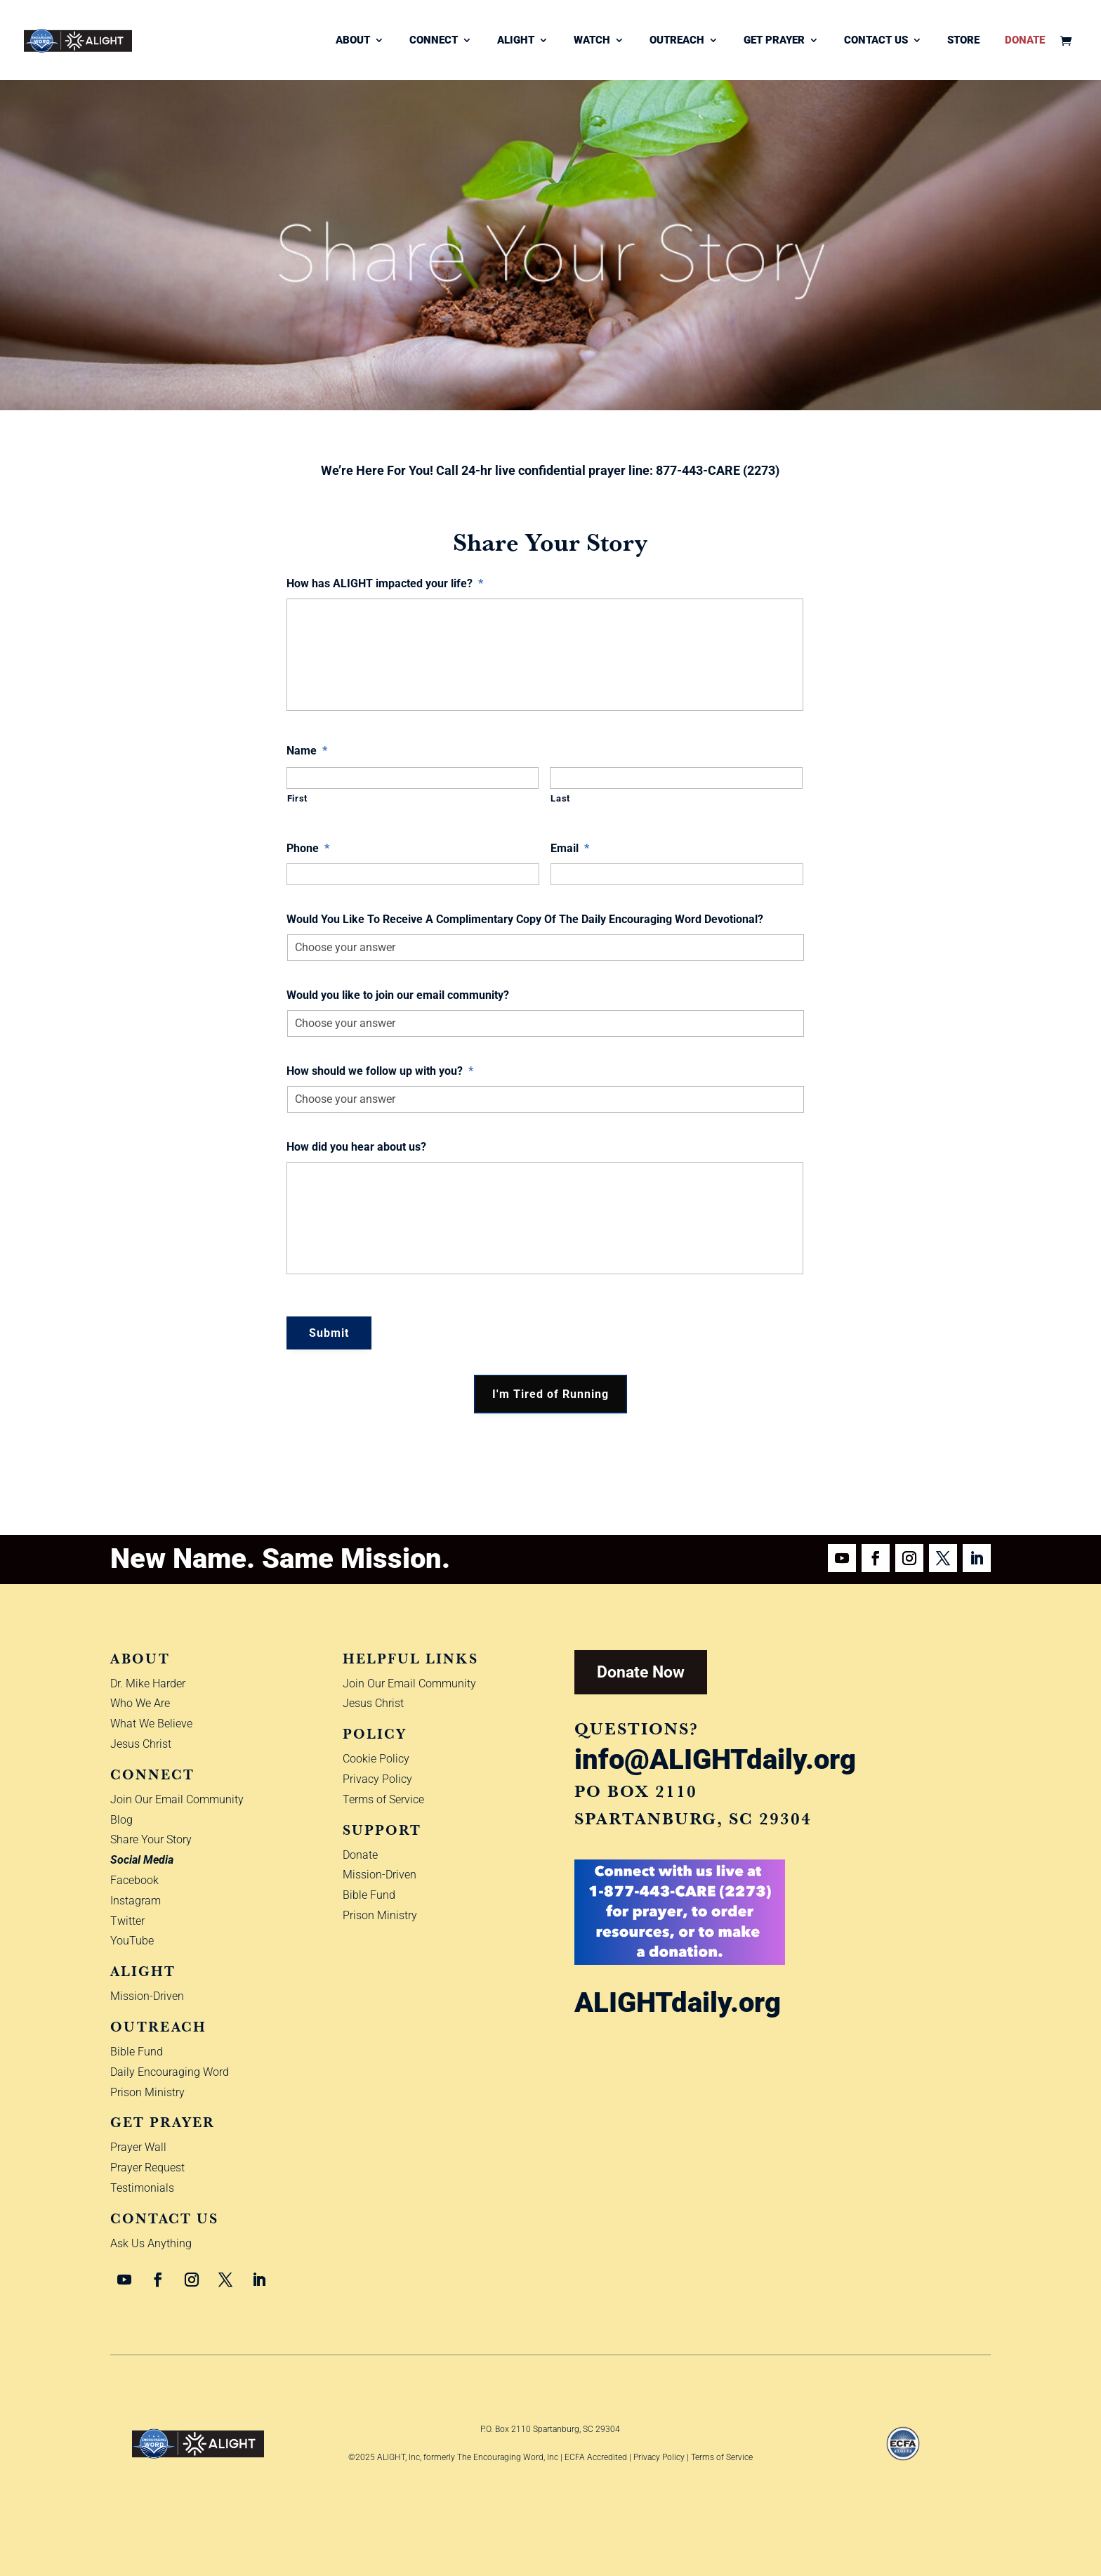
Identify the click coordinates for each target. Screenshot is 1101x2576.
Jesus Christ (140, 1744)
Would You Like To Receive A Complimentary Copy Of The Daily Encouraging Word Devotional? (524, 919)
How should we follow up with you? (379, 1071)
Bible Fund (136, 2051)
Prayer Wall (138, 2147)
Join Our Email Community (177, 1799)
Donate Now (641, 1672)
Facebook (134, 1880)
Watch (592, 40)
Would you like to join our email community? (397, 995)
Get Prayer (774, 40)
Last (560, 798)
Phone (307, 848)
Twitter (127, 1921)
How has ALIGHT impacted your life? (384, 583)
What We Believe (151, 1723)
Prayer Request (147, 2167)
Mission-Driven (147, 1996)
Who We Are (140, 1703)
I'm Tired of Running (550, 1394)
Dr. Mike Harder (147, 1683)
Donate (1025, 40)
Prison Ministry (147, 2092)
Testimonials (142, 2188)
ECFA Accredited (596, 2457)
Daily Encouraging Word (169, 2072)
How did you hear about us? (356, 1146)
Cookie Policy (376, 1758)
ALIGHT (515, 40)
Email (569, 848)
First (297, 798)
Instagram (135, 1900)
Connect (433, 40)
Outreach (677, 40)
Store (963, 40)
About (353, 40)
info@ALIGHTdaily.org (715, 1759)
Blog (121, 1819)
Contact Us (876, 40)
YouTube (132, 1940)
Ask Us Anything (151, 2243)
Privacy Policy (377, 1779)
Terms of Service (383, 1799)
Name (306, 750)
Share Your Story (151, 1839)
